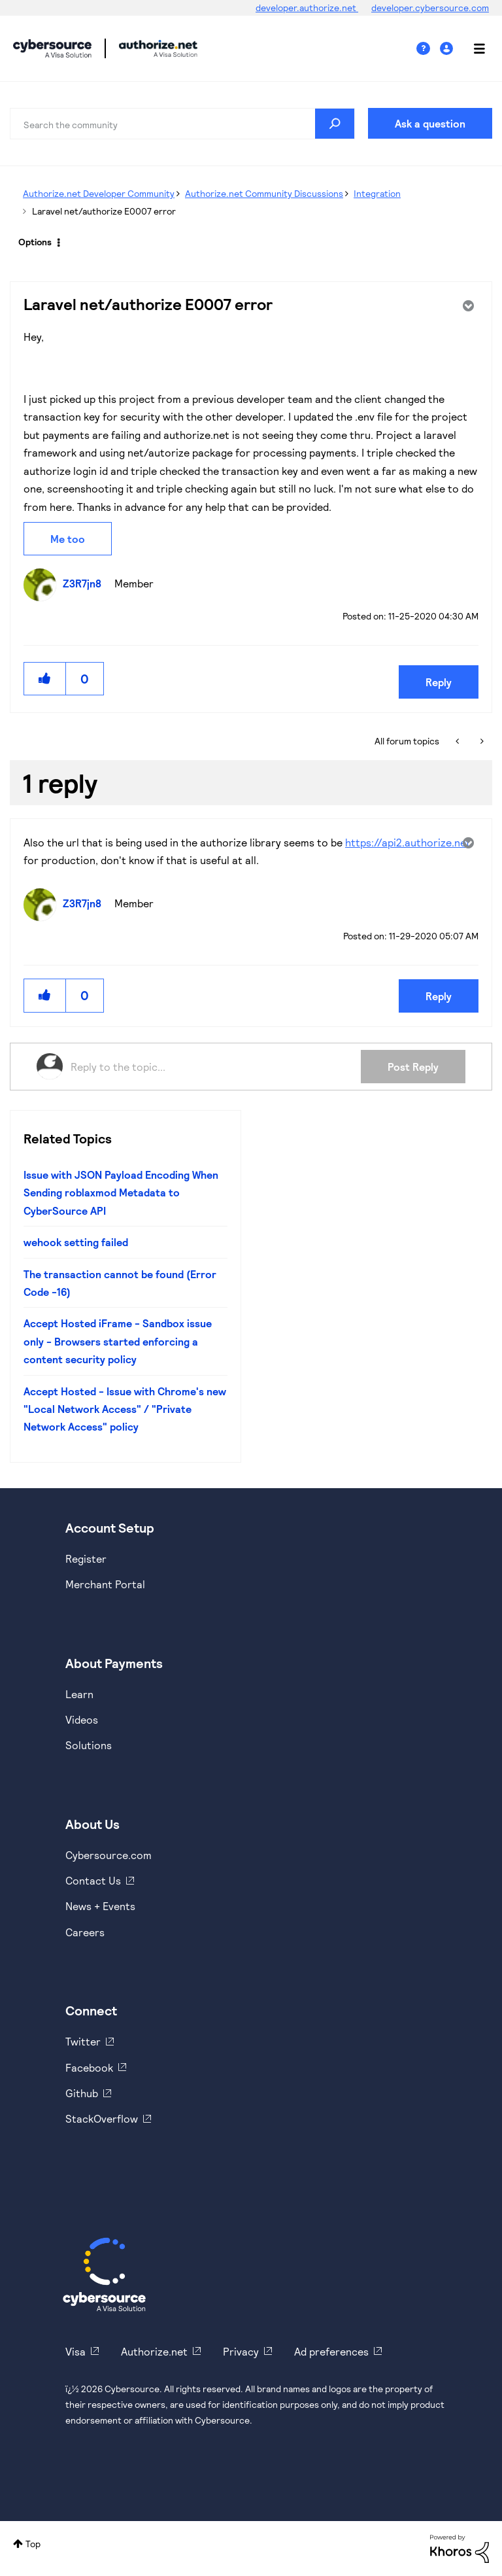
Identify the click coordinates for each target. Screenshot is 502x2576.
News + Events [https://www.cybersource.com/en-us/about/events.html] (100, 1906)
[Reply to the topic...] (216, 1066)
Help (428, 49)
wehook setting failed (76, 1242)
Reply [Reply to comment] (439, 996)
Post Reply (413, 1066)
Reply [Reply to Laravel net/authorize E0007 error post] (439, 682)
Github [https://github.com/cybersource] (81, 2093)
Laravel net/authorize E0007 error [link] (104, 211)
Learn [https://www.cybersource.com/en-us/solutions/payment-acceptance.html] (79, 1694)
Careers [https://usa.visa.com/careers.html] (85, 1932)
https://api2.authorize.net (408, 842)
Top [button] (33, 2543)
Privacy (241, 2351)
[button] (45, 679)
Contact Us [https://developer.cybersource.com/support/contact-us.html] (93, 1880)
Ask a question (430, 123)
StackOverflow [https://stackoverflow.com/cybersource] (101, 2118)
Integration (377, 193)
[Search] (182, 123)
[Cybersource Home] (104, 2274)
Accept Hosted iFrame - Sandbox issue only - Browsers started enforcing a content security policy (118, 1341)
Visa (75, 2351)
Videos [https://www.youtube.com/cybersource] (81, 1719)
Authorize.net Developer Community (99, 193)
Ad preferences (331, 2351)
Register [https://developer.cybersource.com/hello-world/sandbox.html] (86, 1558)
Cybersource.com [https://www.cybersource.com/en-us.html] (108, 1855)
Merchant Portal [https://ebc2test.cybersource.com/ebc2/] (105, 1584)
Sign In (448, 49)
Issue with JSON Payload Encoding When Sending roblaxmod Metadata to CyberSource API (121, 1192)
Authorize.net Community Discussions (264, 193)
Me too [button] (67, 538)
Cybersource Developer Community (52, 48)
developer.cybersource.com (430, 7)
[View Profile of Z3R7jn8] (85, 583)
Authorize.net (154, 2351)
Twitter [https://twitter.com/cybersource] (83, 2041)
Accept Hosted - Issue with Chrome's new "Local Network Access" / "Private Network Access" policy (125, 1409)
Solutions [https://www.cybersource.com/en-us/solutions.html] (88, 1745)
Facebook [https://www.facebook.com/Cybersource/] (89, 2067)
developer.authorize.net (307, 7)
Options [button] (35, 241)
